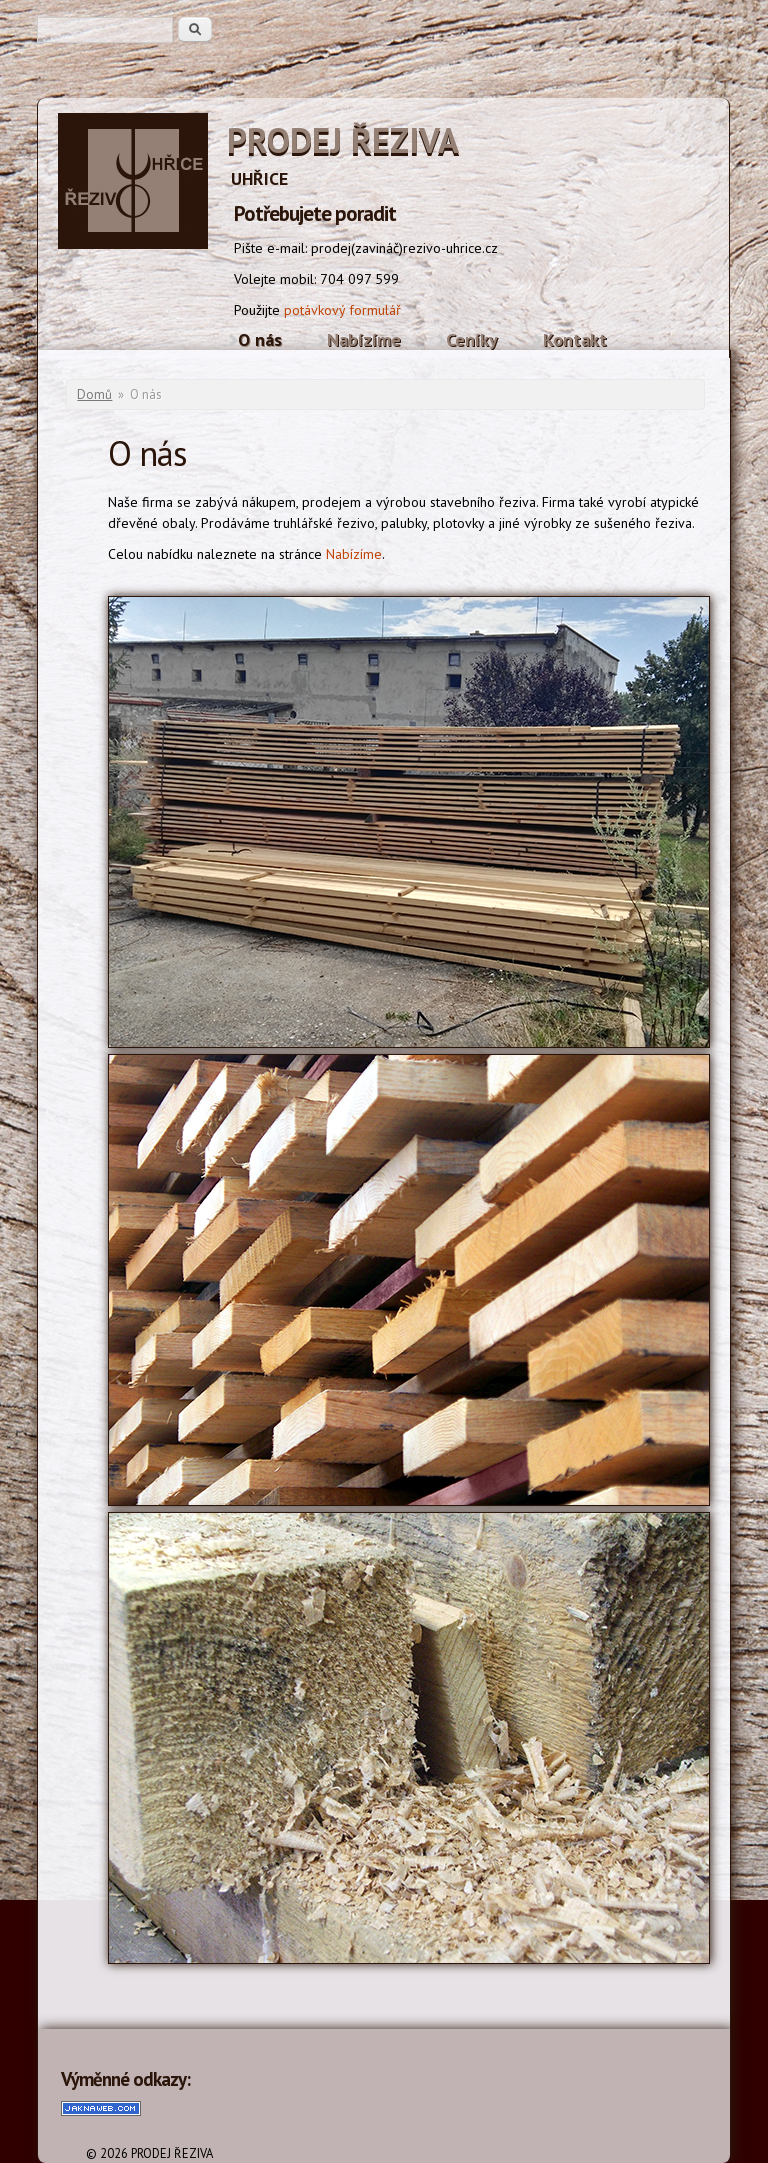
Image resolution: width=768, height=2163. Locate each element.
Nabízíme (364, 339)
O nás (260, 339)
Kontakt (575, 339)
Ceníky (472, 339)
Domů (94, 394)
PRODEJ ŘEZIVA (343, 140)
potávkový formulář (342, 310)
